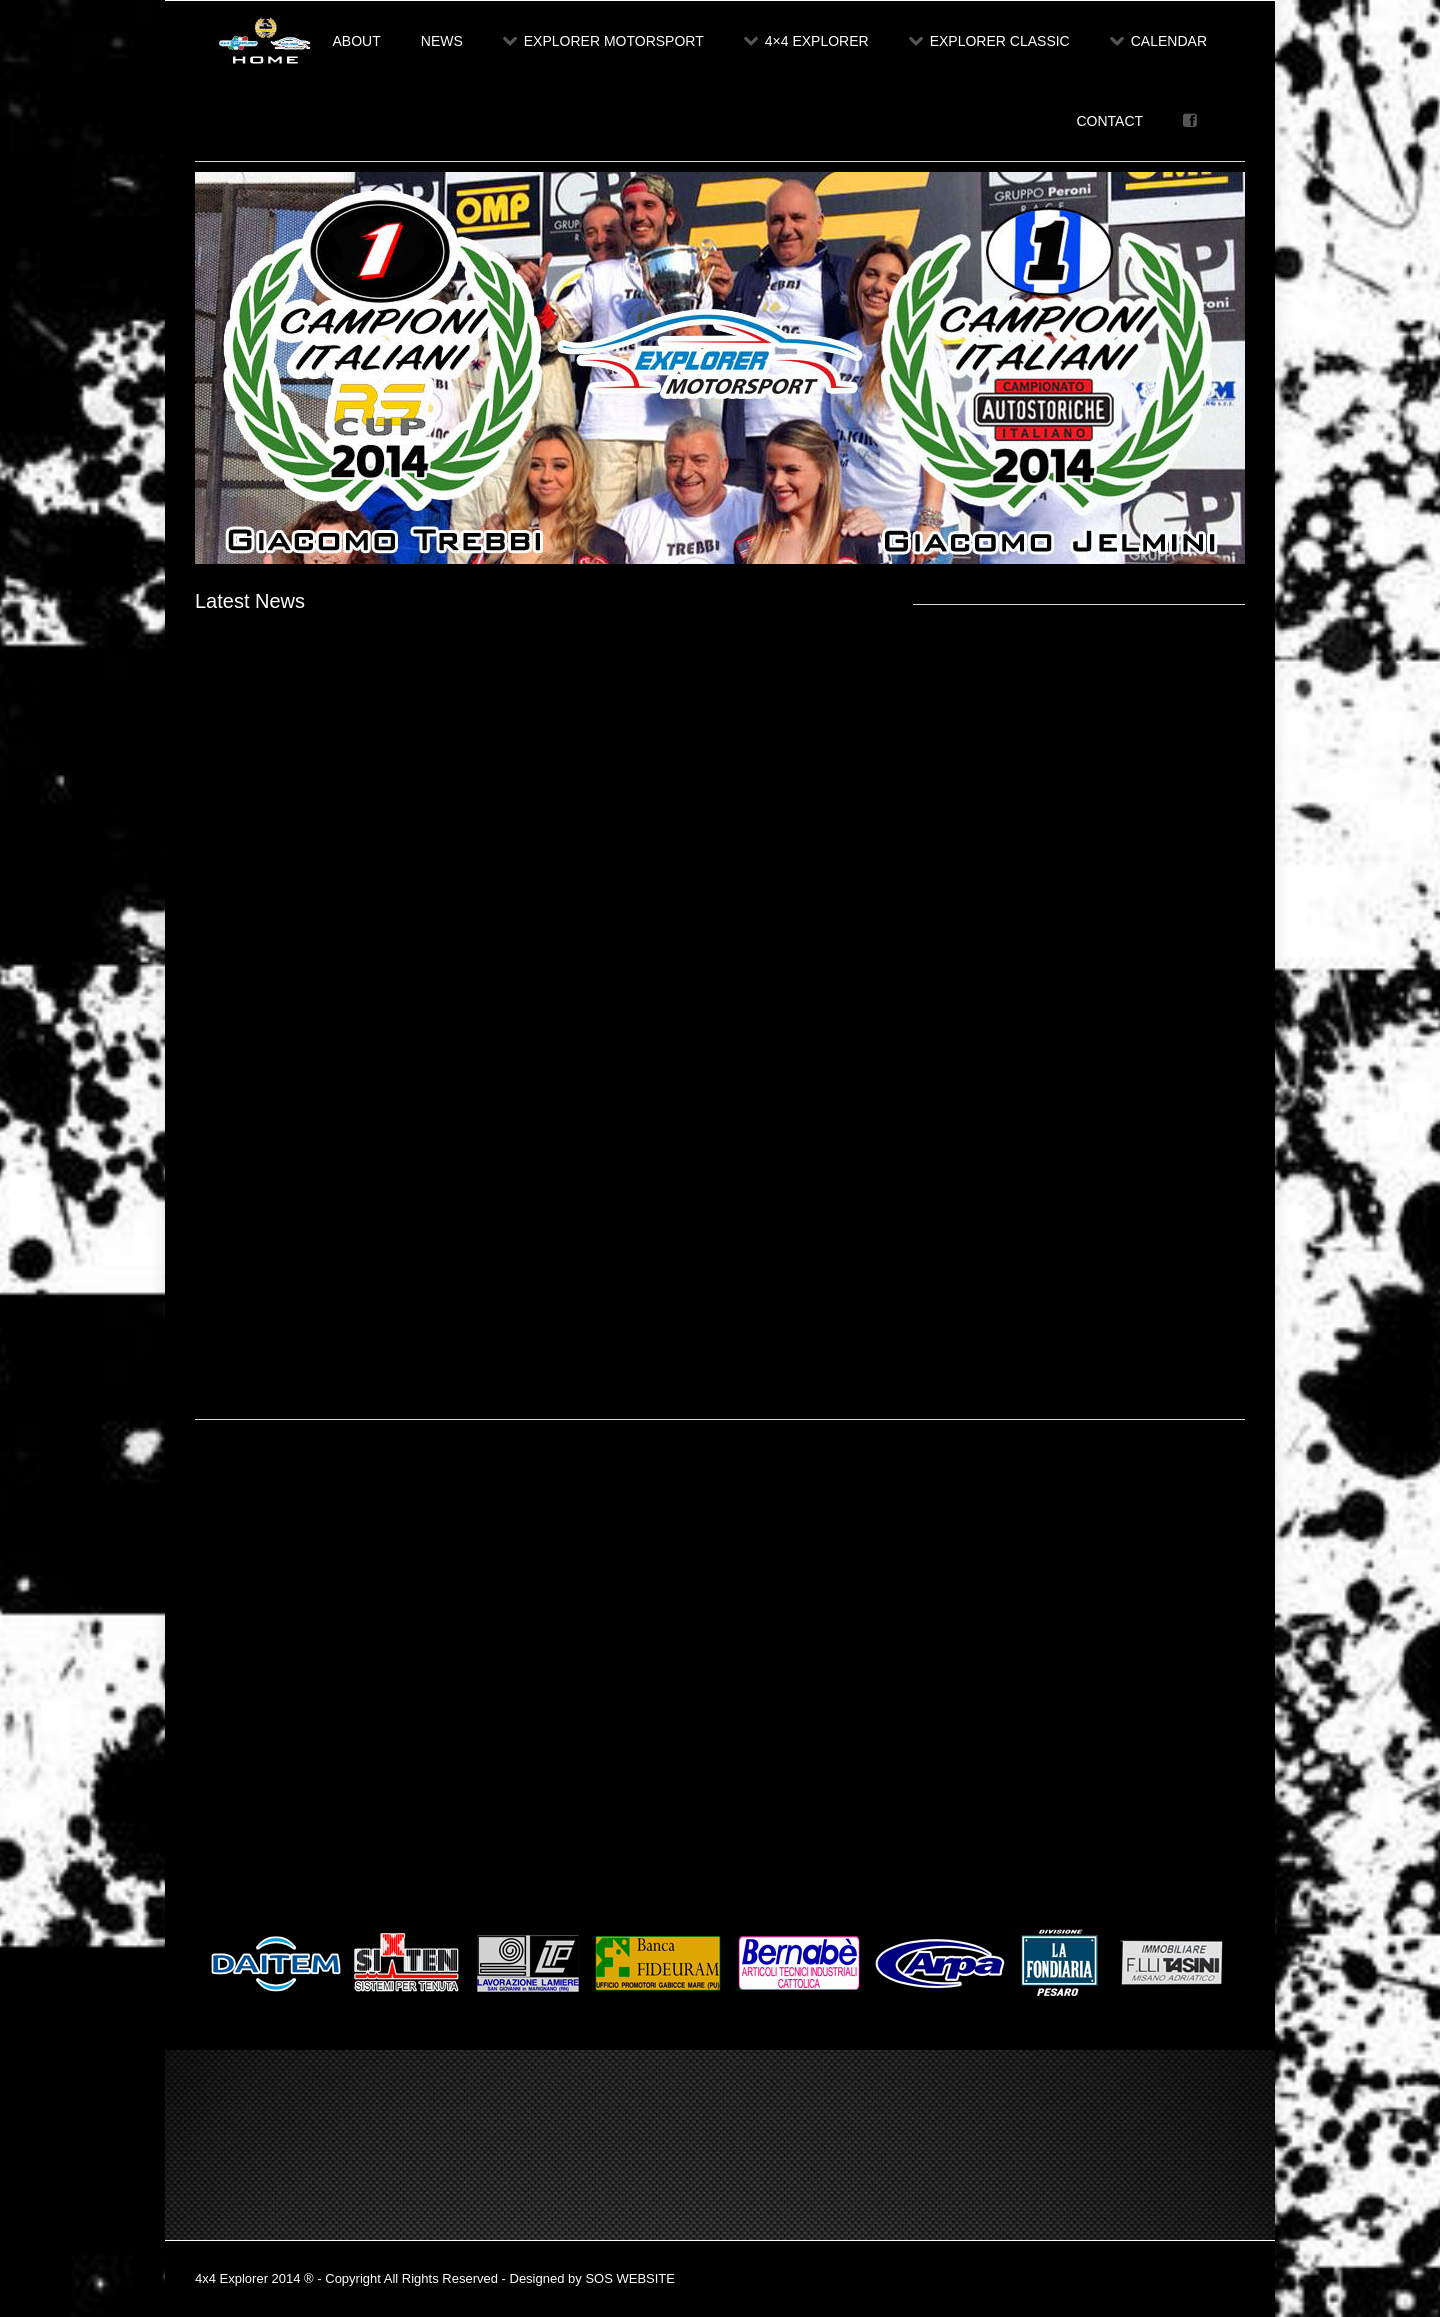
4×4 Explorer (806, 41)
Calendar (1158, 41)
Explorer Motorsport (603, 41)
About (357, 41)
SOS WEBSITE (630, 2278)
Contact (1109, 121)
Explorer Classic (989, 41)
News (442, 41)
